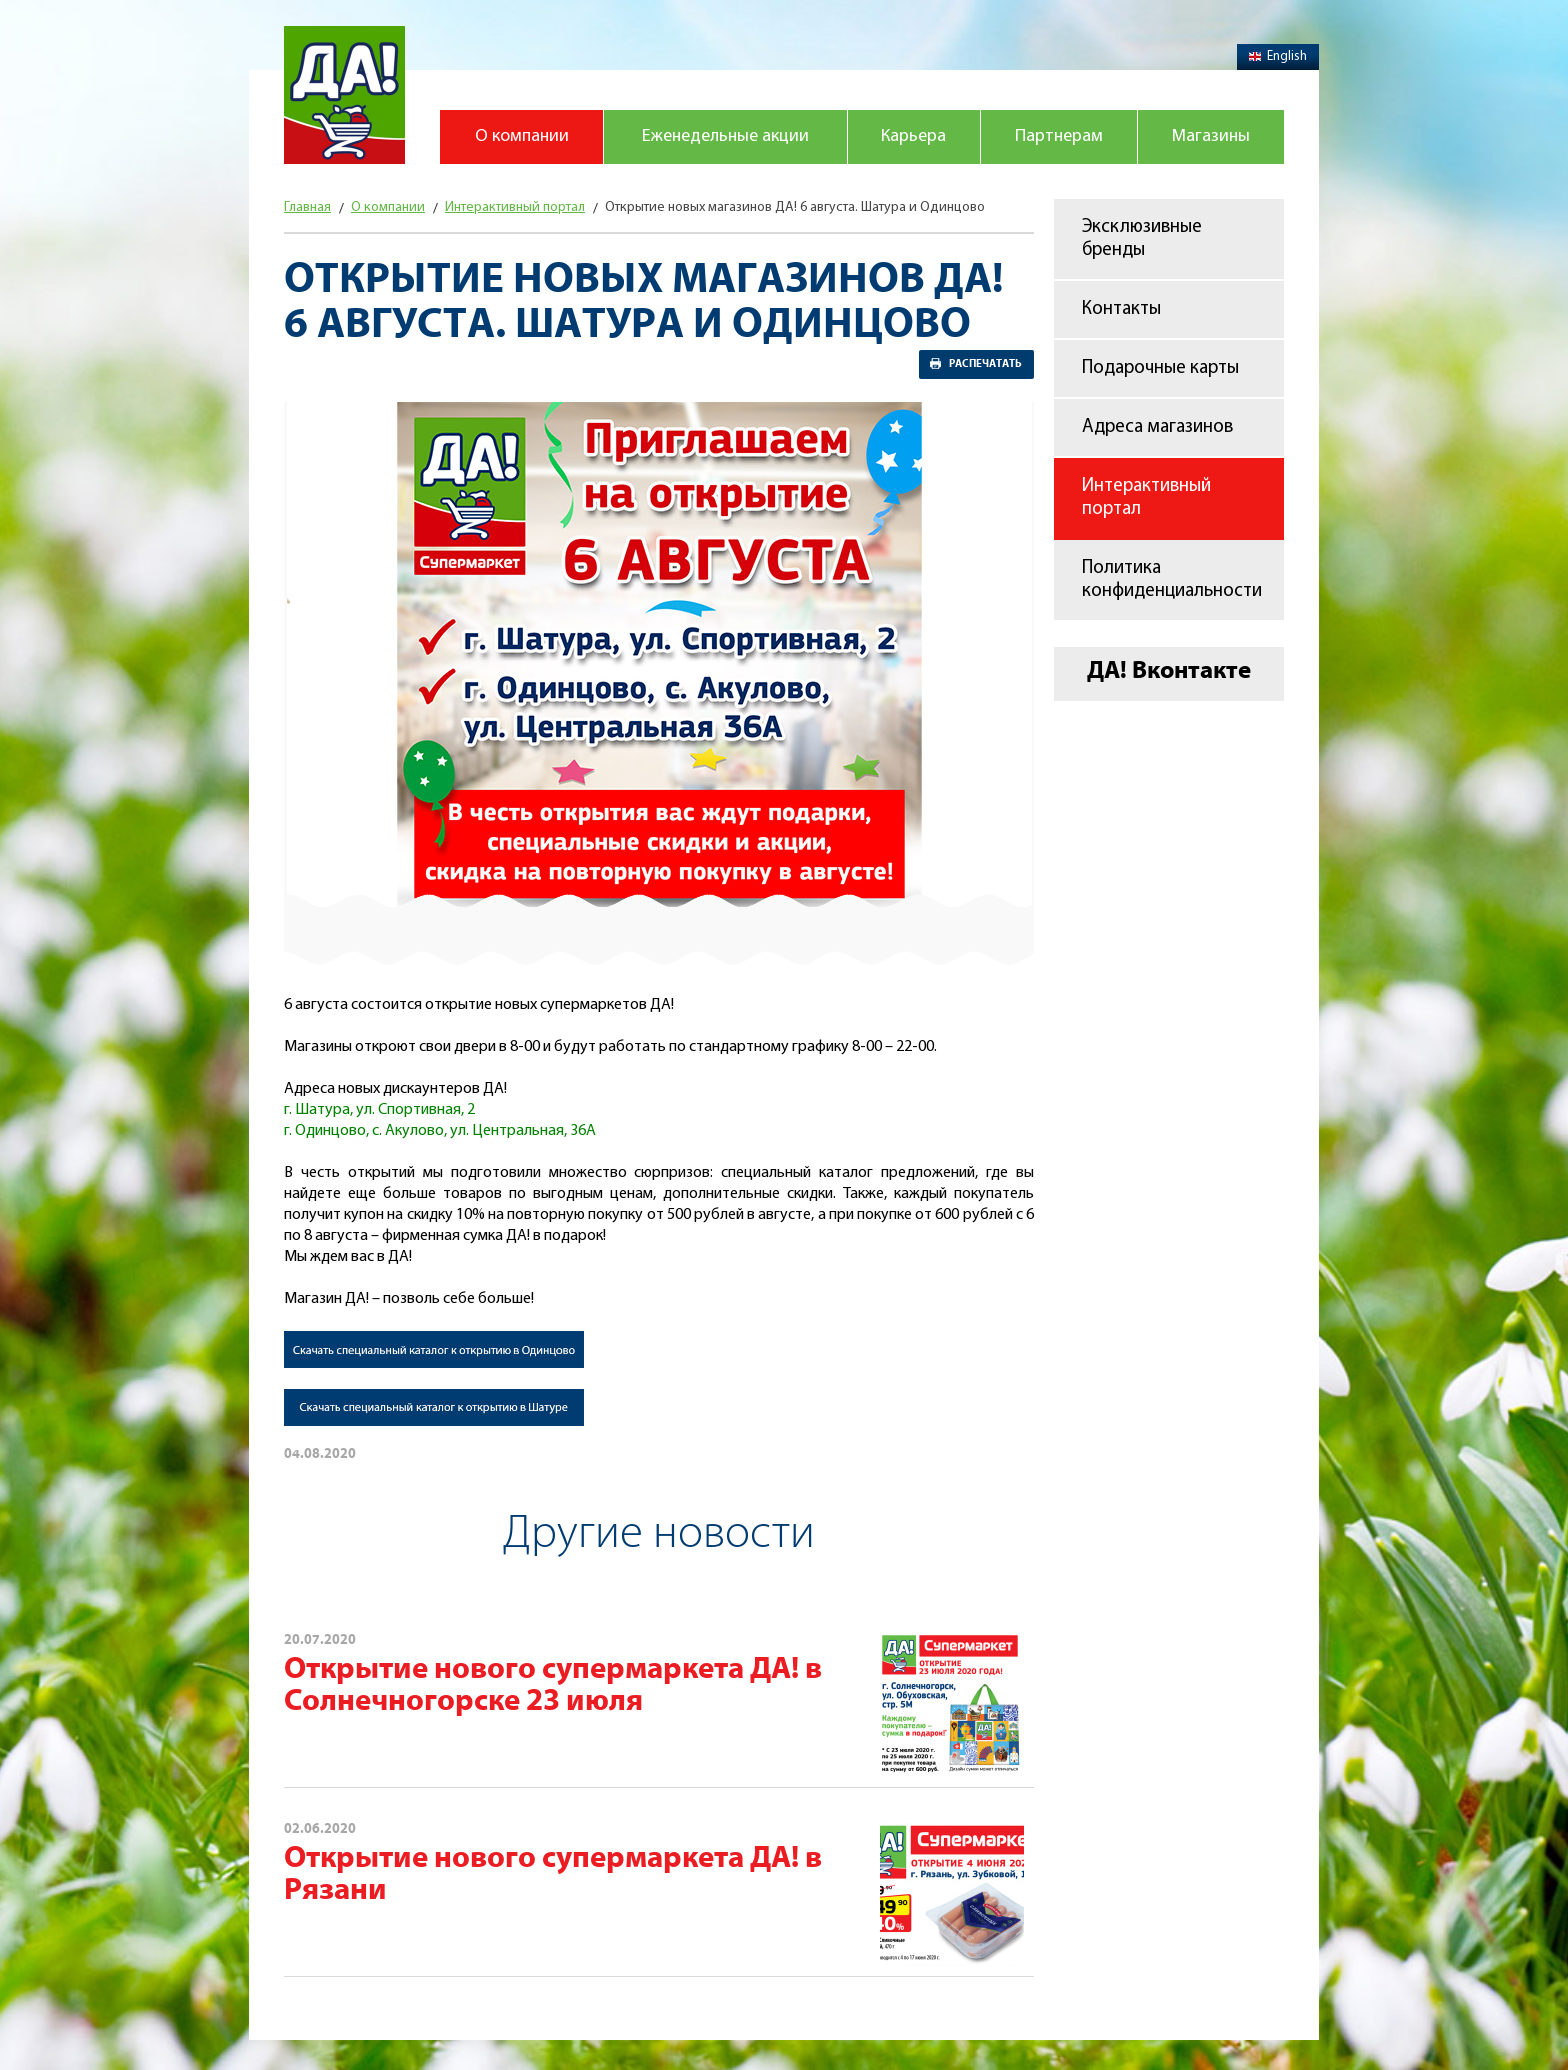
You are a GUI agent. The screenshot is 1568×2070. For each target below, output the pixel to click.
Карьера (913, 136)
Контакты (1121, 309)
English (1278, 56)
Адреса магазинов (1157, 427)
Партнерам (1059, 136)
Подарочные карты (1160, 368)
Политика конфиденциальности (1172, 580)
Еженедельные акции (725, 136)
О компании (522, 136)
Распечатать (985, 364)
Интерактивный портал (1146, 498)
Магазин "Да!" (344, 95)
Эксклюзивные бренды (1142, 239)
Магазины (1211, 136)
